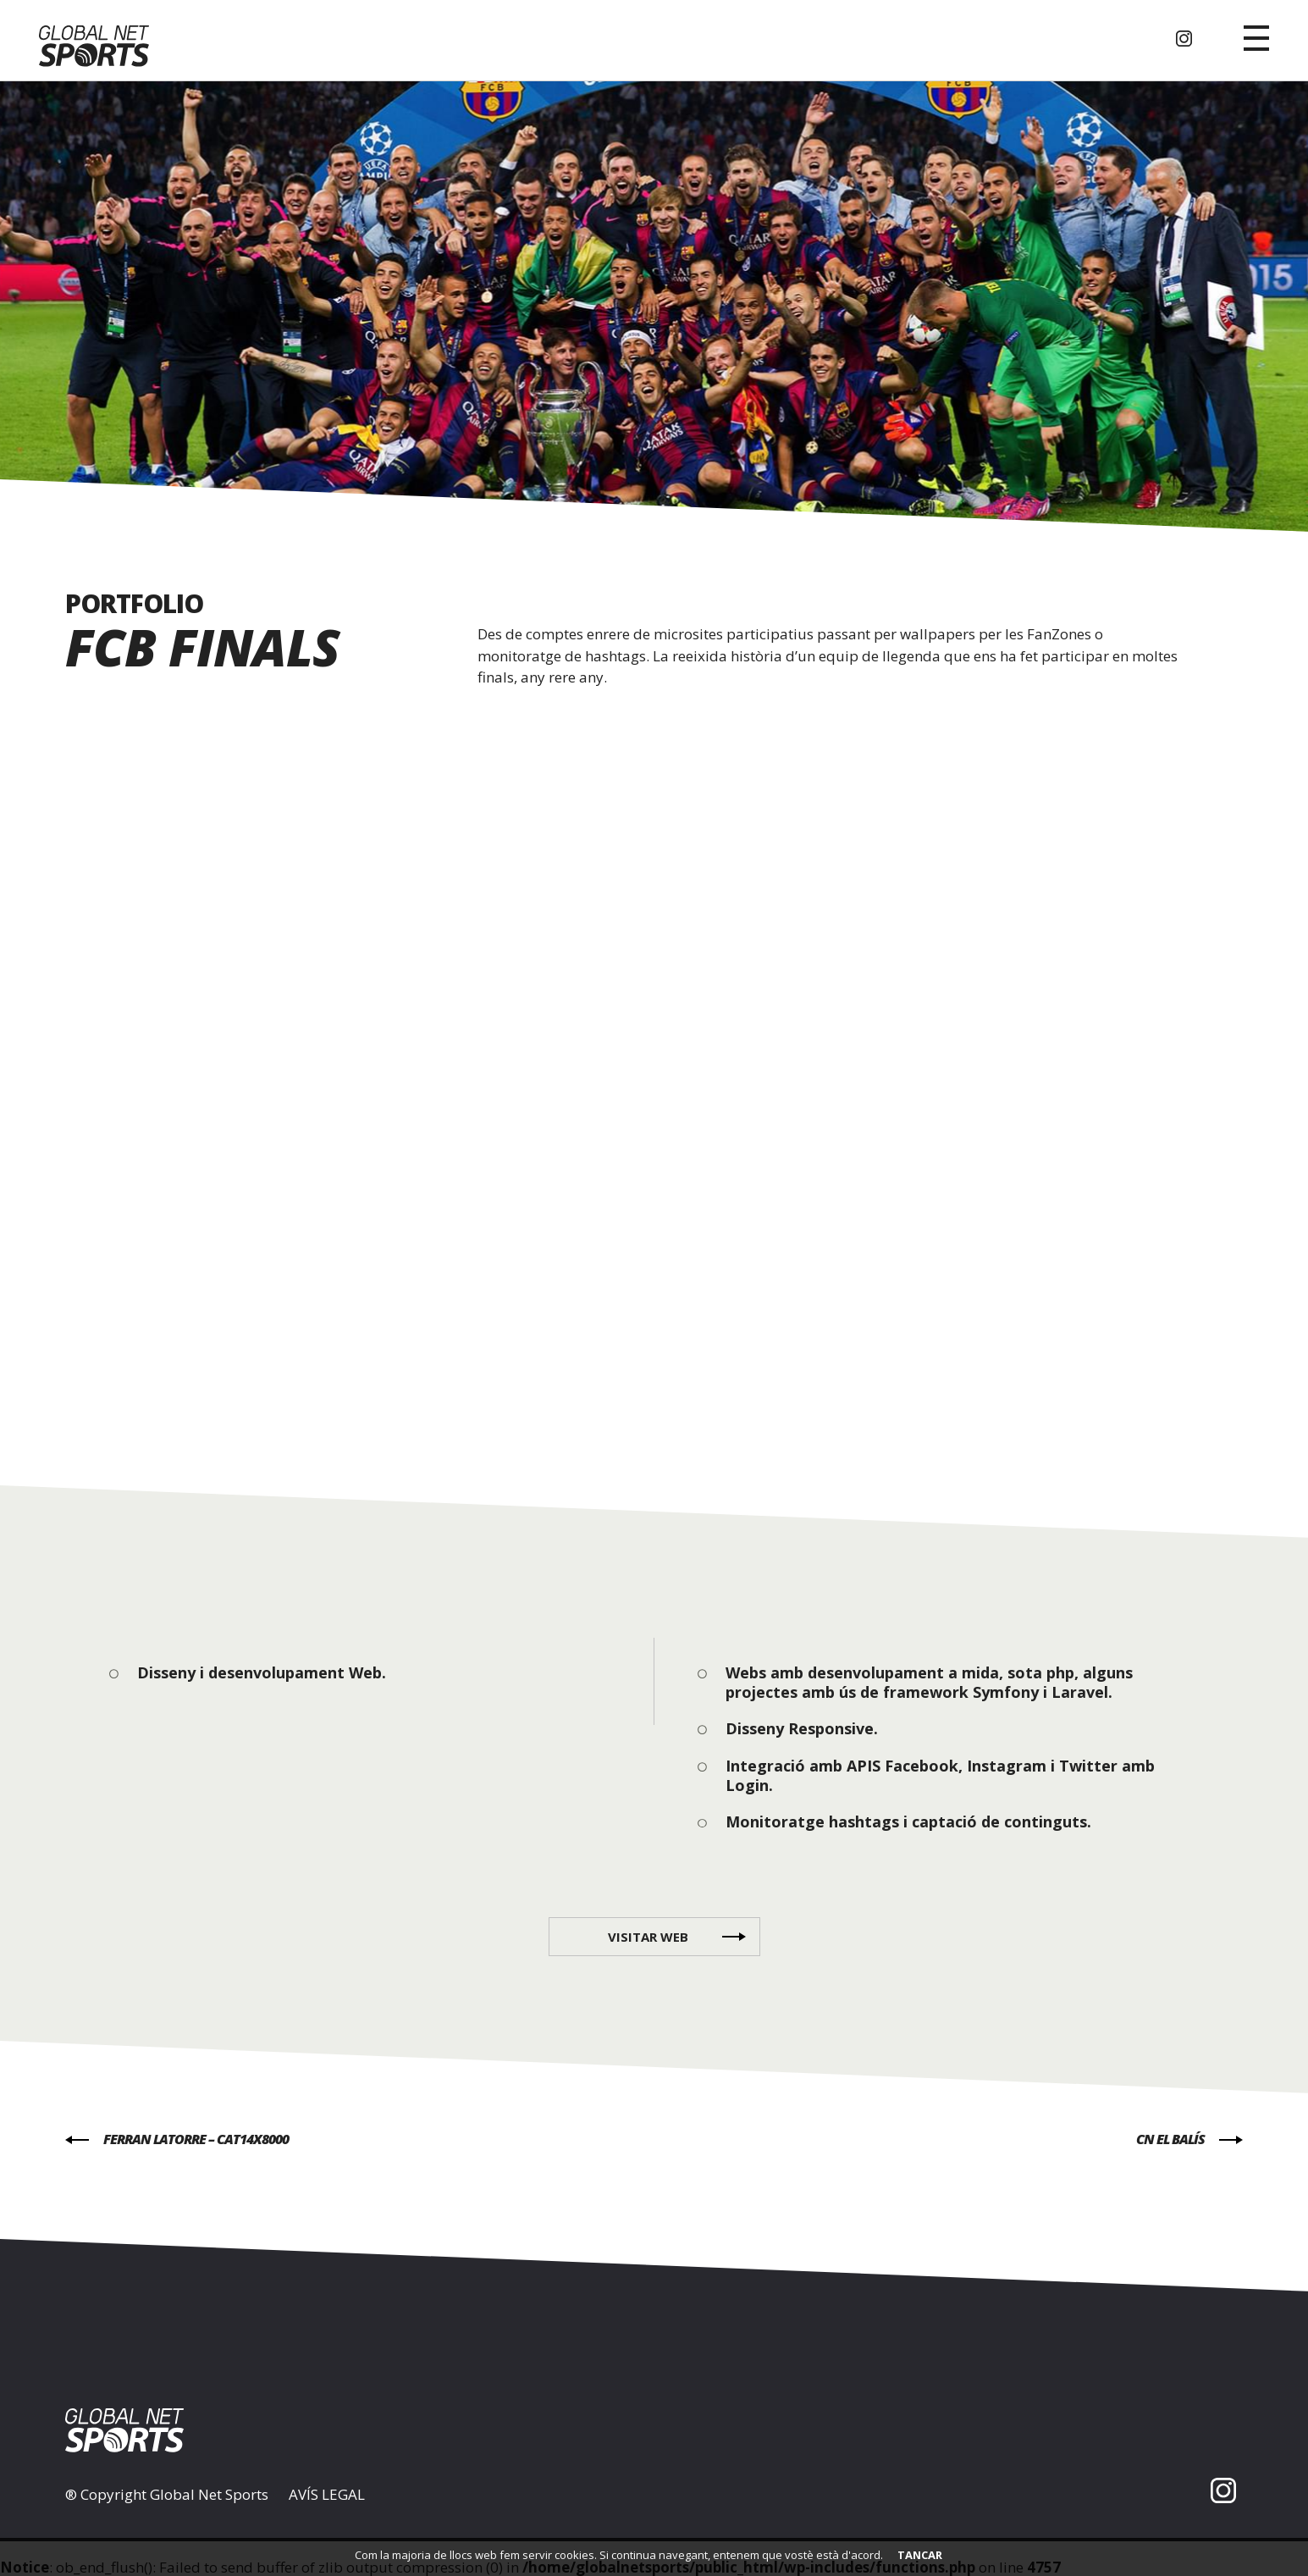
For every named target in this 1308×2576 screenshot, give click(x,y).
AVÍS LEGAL (327, 2494)
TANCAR (919, 2554)
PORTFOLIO (134, 603)
